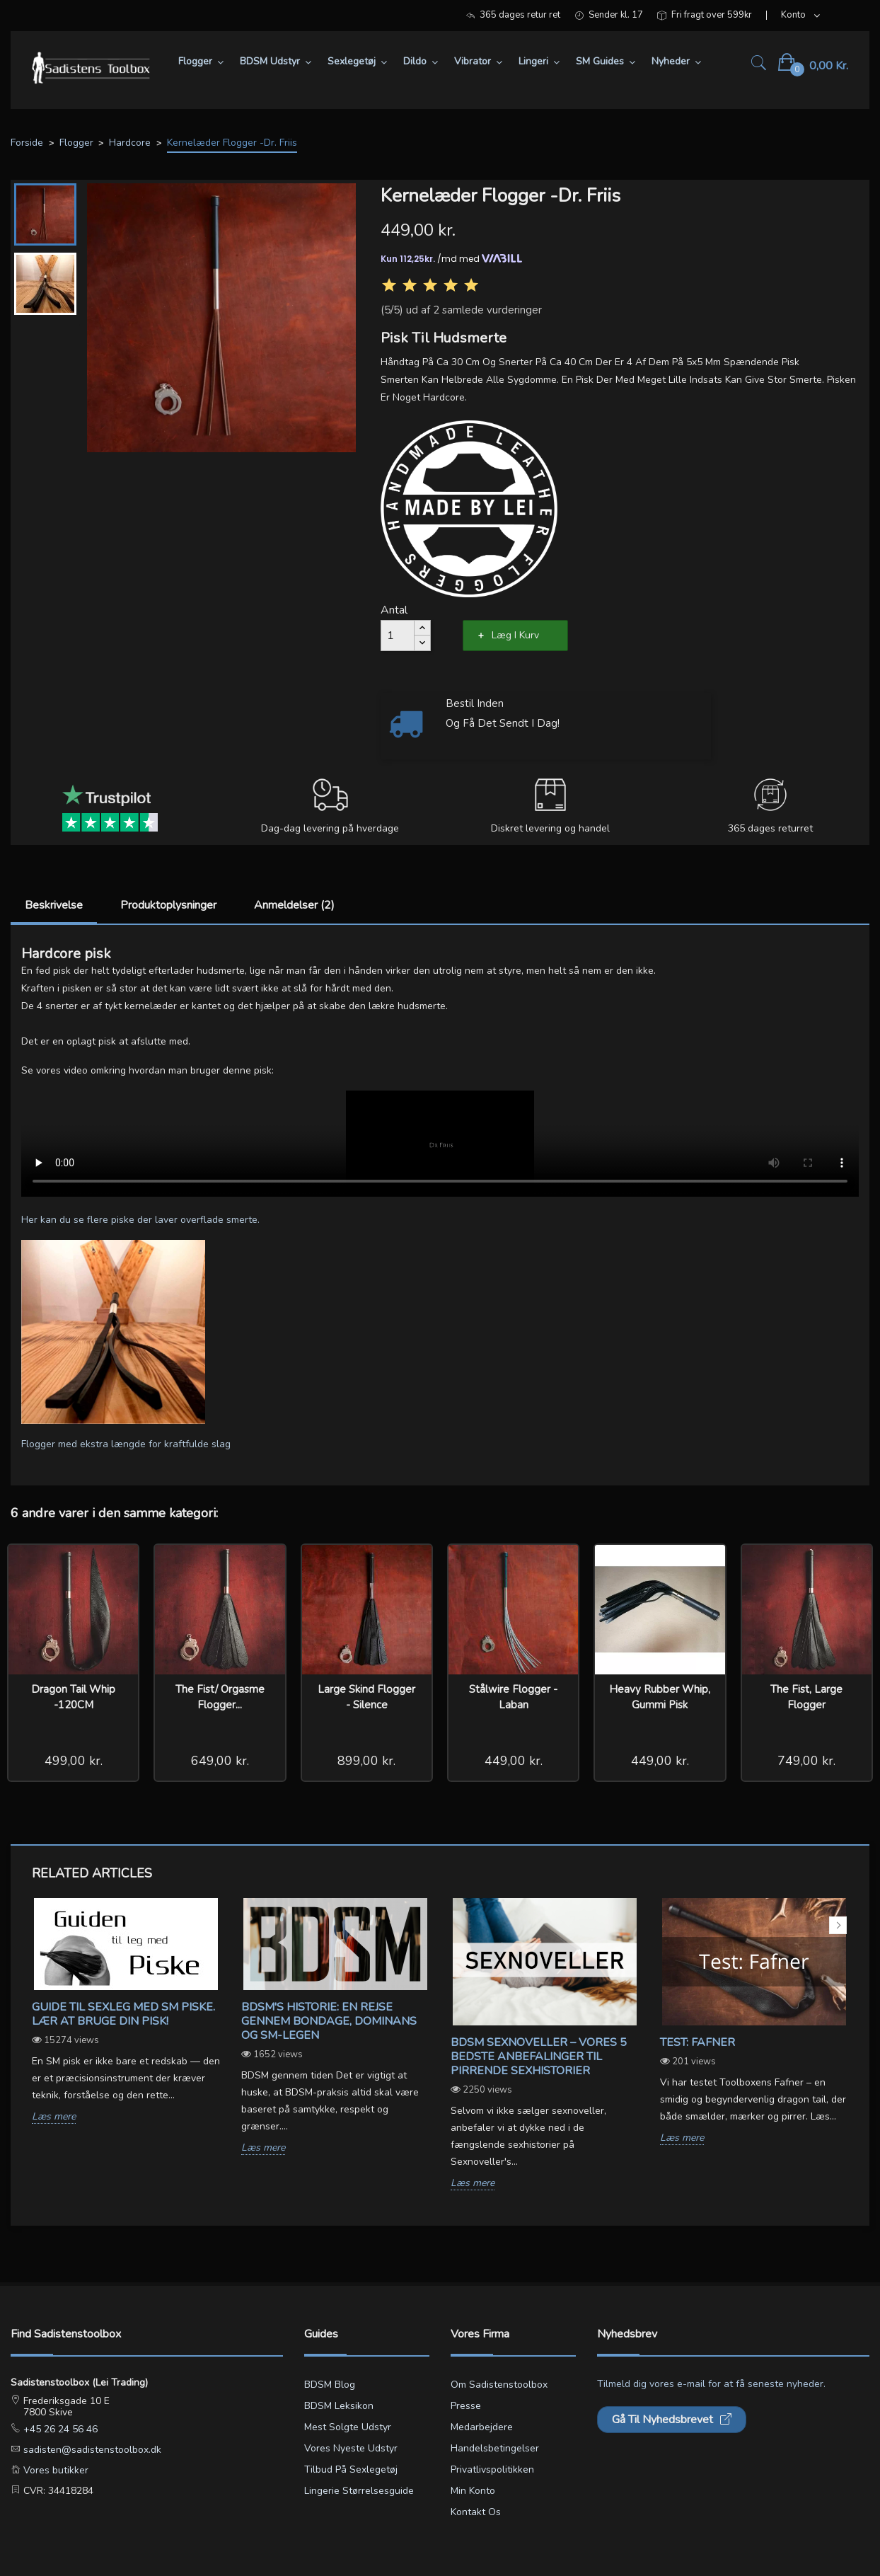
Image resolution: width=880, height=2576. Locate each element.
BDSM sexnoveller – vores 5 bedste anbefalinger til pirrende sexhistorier (539, 2056)
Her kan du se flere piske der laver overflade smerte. (140, 1219)
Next (838, 1925)
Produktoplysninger (168, 905)
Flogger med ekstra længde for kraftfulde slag (126, 1444)
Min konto (473, 2490)
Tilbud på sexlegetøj (351, 2469)
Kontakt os (476, 2512)
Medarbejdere (482, 2427)
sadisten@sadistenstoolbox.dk (91, 2449)
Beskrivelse (54, 905)
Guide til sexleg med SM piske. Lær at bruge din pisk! (123, 2014)
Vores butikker (54, 2470)
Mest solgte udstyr (347, 2427)
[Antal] (398, 635)
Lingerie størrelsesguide (359, 2490)
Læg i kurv (515, 635)
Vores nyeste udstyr (351, 2448)
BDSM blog (329, 2384)
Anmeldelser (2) (294, 905)
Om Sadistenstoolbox (499, 2384)
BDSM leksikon (339, 2406)
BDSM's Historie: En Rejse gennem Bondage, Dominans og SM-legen (329, 2021)
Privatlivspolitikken (492, 2469)
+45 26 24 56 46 (59, 2429)
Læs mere (54, 2117)
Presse (466, 2406)
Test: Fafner (697, 2042)
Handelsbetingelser (495, 2448)
